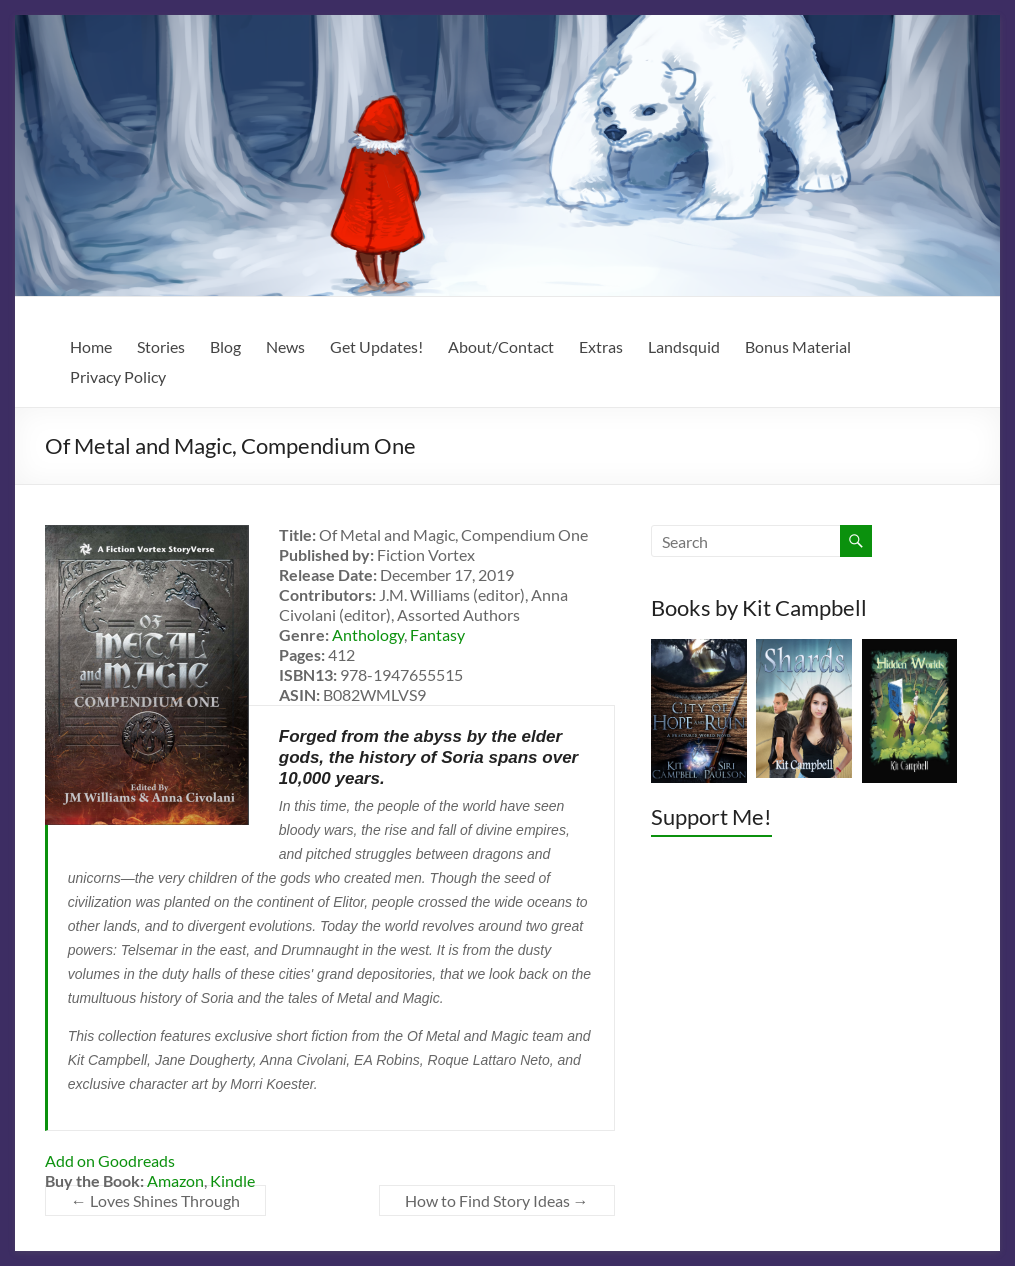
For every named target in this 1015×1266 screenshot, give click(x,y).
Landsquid (684, 346)
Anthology (368, 634)
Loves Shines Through (155, 1200)
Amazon (175, 1180)
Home (91, 346)
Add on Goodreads (110, 1160)
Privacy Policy (118, 376)
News (285, 346)
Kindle (232, 1180)
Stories (161, 346)
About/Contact (501, 346)
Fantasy (437, 634)
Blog (225, 346)
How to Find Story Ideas (497, 1200)
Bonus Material (798, 346)
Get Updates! (376, 346)
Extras (601, 346)
